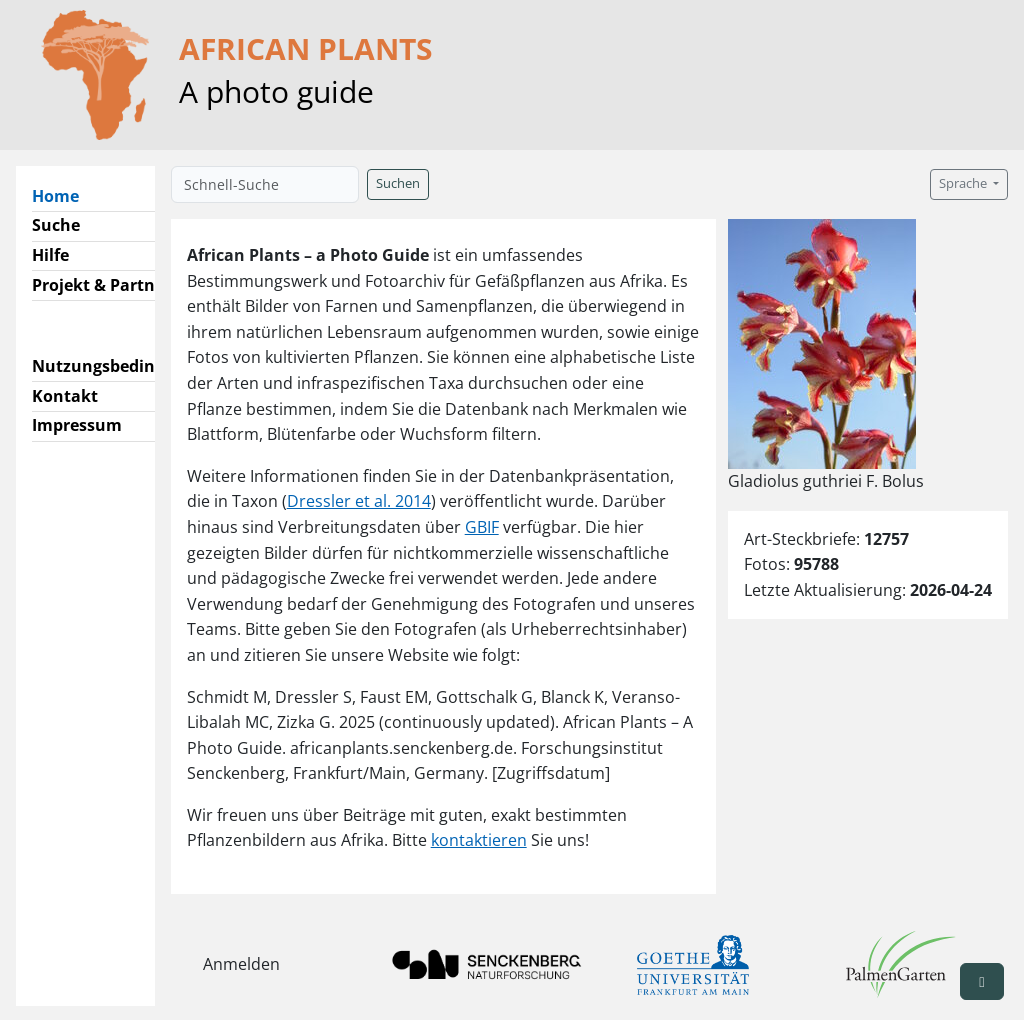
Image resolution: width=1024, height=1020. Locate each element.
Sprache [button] (964, 183)
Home (63, 195)
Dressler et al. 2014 (359, 501)
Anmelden (241, 964)
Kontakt (65, 396)
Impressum (77, 425)
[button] (982, 981)
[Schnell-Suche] (265, 184)
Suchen (398, 183)
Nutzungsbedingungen (123, 366)
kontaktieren (479, 840)
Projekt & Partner (101, 285)
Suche (56, 225)
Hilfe (50, 255)
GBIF (482, 527)
